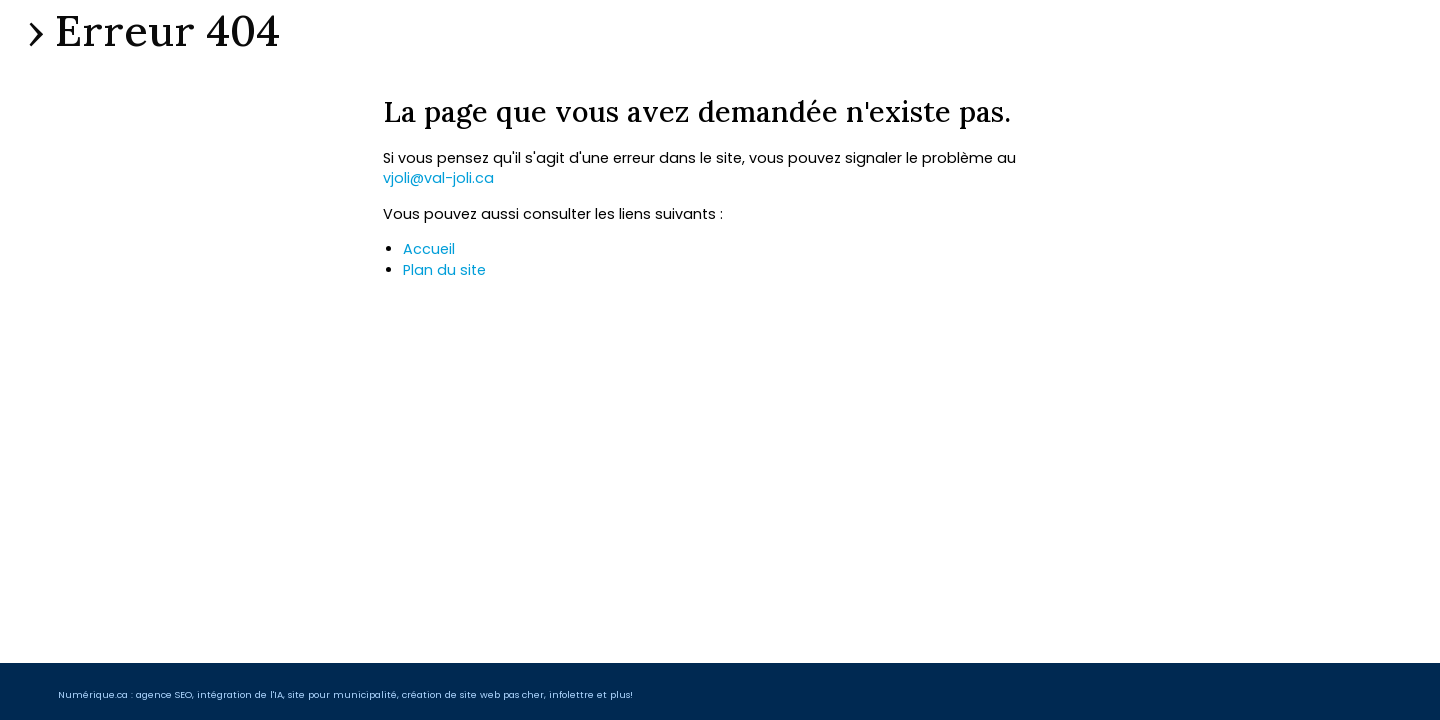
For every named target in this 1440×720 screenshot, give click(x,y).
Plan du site (444, 270)
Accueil (429, 249)
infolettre (571, 694)
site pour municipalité (342, 694)
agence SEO (164, 694)
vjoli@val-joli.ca (438, 178)
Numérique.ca (93, 694)
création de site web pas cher (473, 694)
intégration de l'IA (240, 694)
